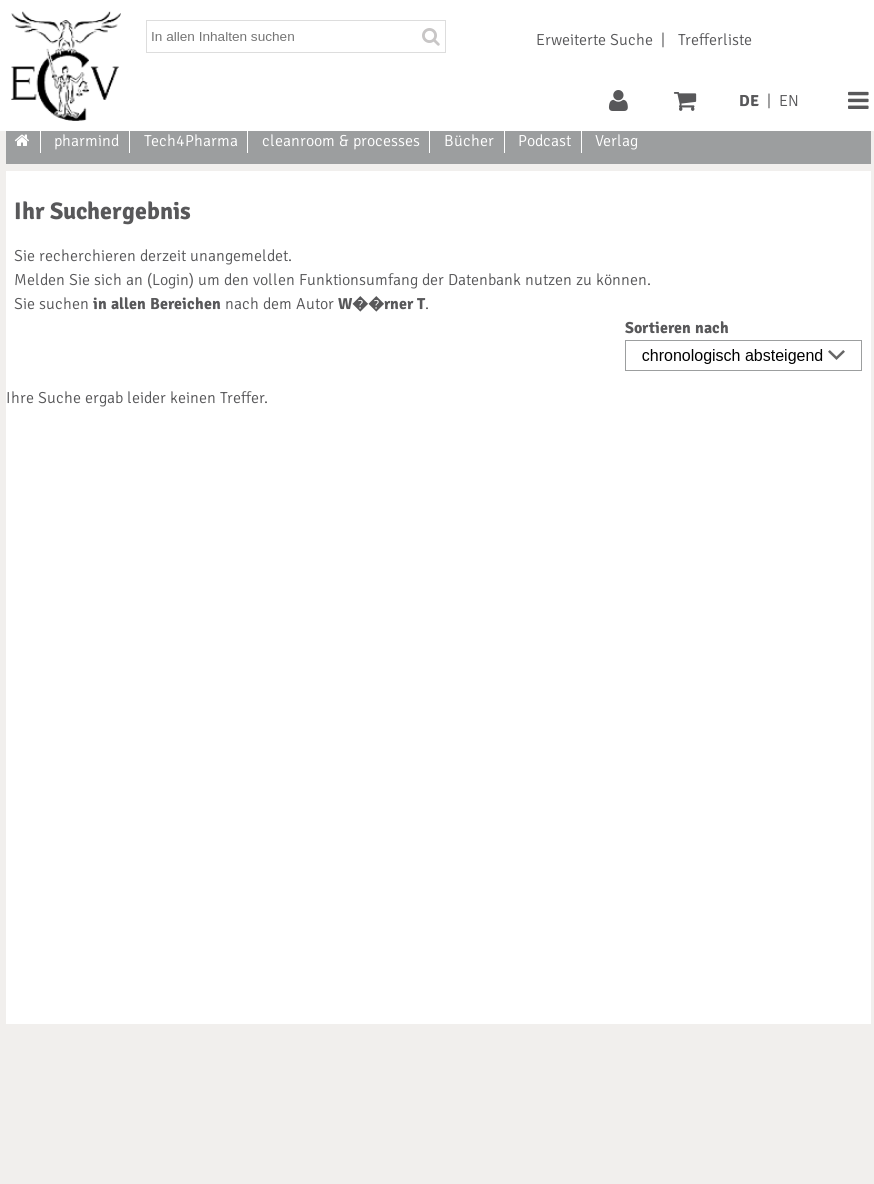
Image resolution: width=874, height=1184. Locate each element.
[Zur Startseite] (23, 141)
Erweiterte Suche (594, 40)
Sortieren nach (677, 328)
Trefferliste (715, 40)
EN (789, 101)
